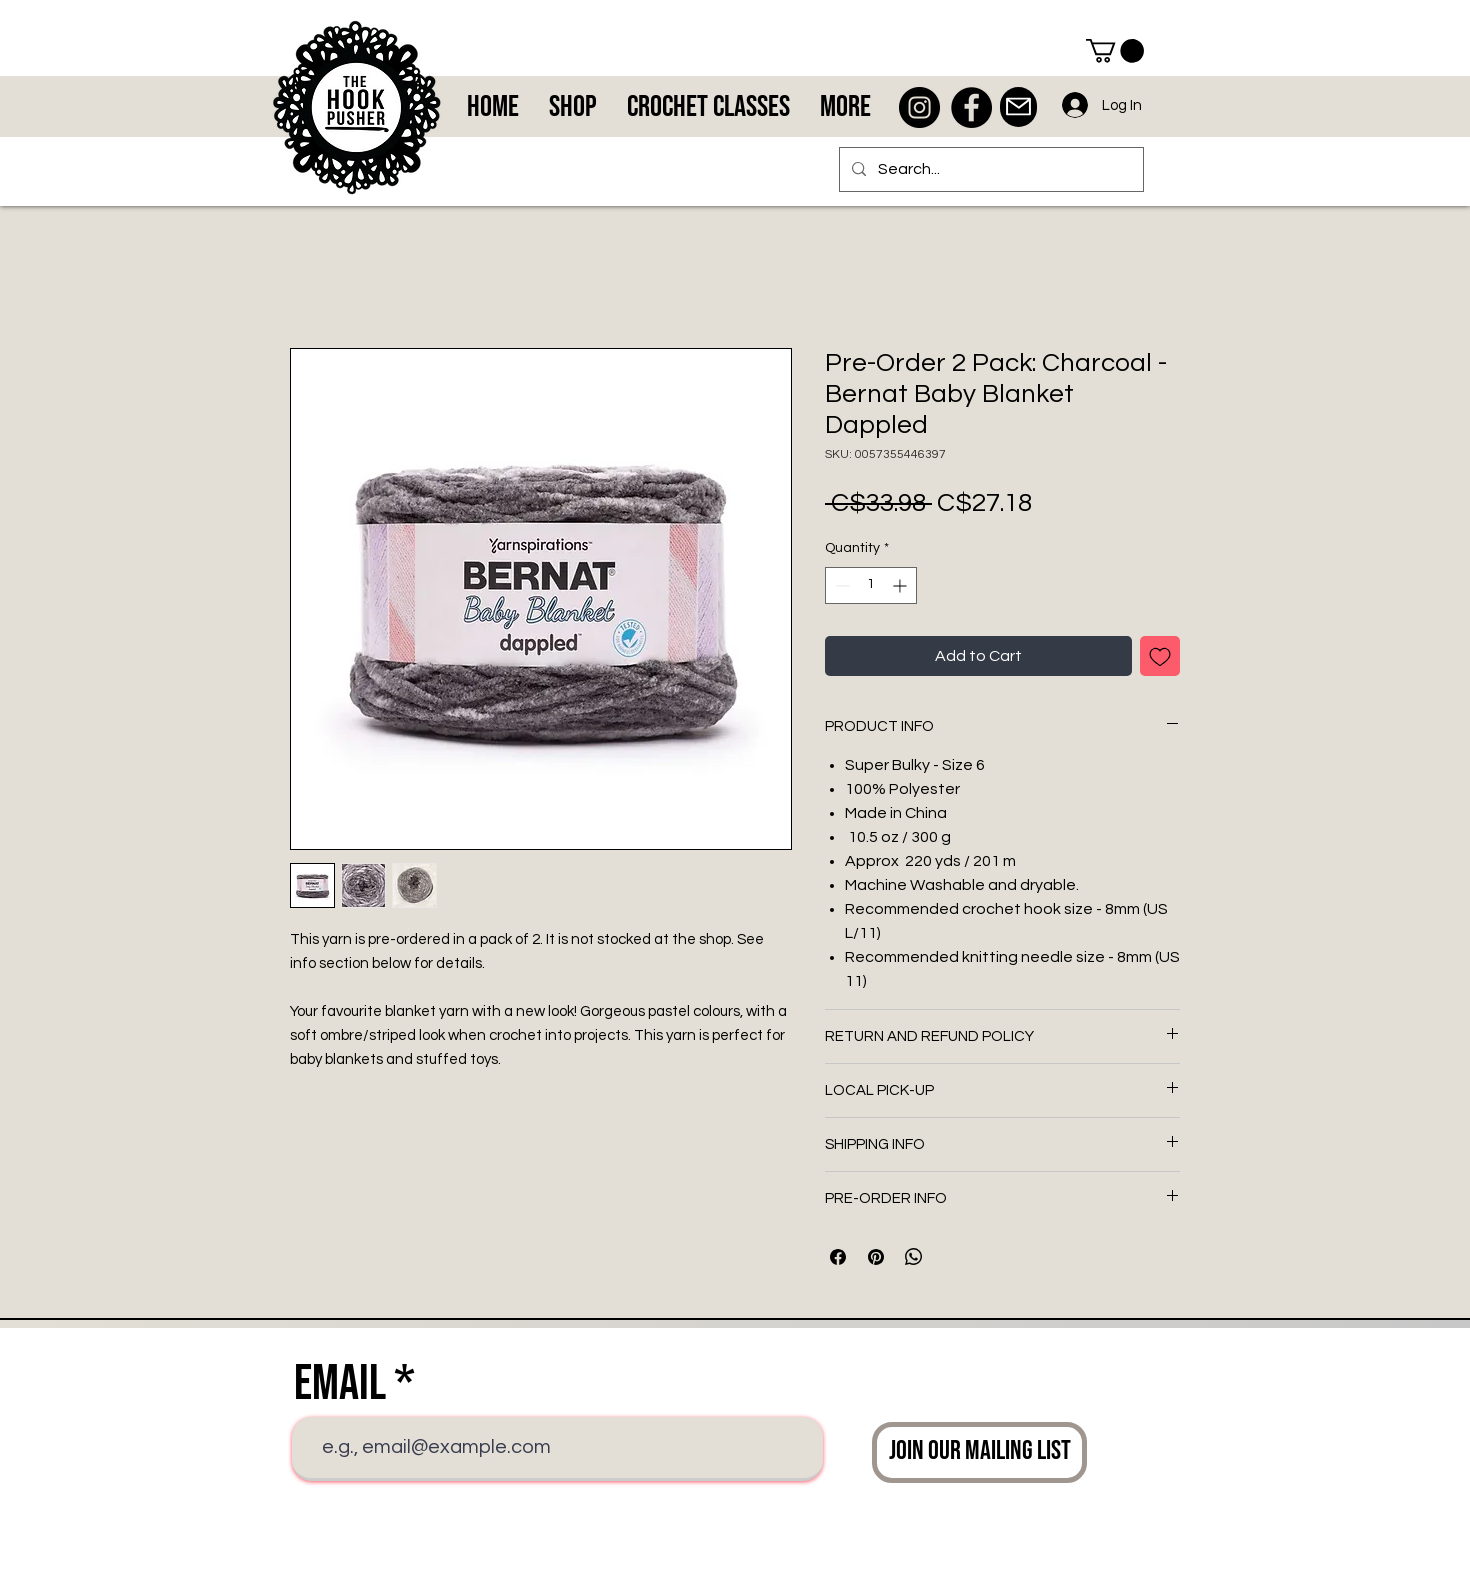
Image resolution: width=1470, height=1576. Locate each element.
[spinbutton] (871, 585)
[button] (1115, 51)
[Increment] (901, 585)
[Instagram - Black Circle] (919, 107)
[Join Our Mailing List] (979, 1452)
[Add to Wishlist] (1160, 656)
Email (340, 1384)
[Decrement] (840, 585)
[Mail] (1018, 107)
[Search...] (989, 169)
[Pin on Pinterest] (876, 1257)
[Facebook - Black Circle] (971, 107)
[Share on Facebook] (838, 1257)
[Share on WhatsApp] (914, 1257)
